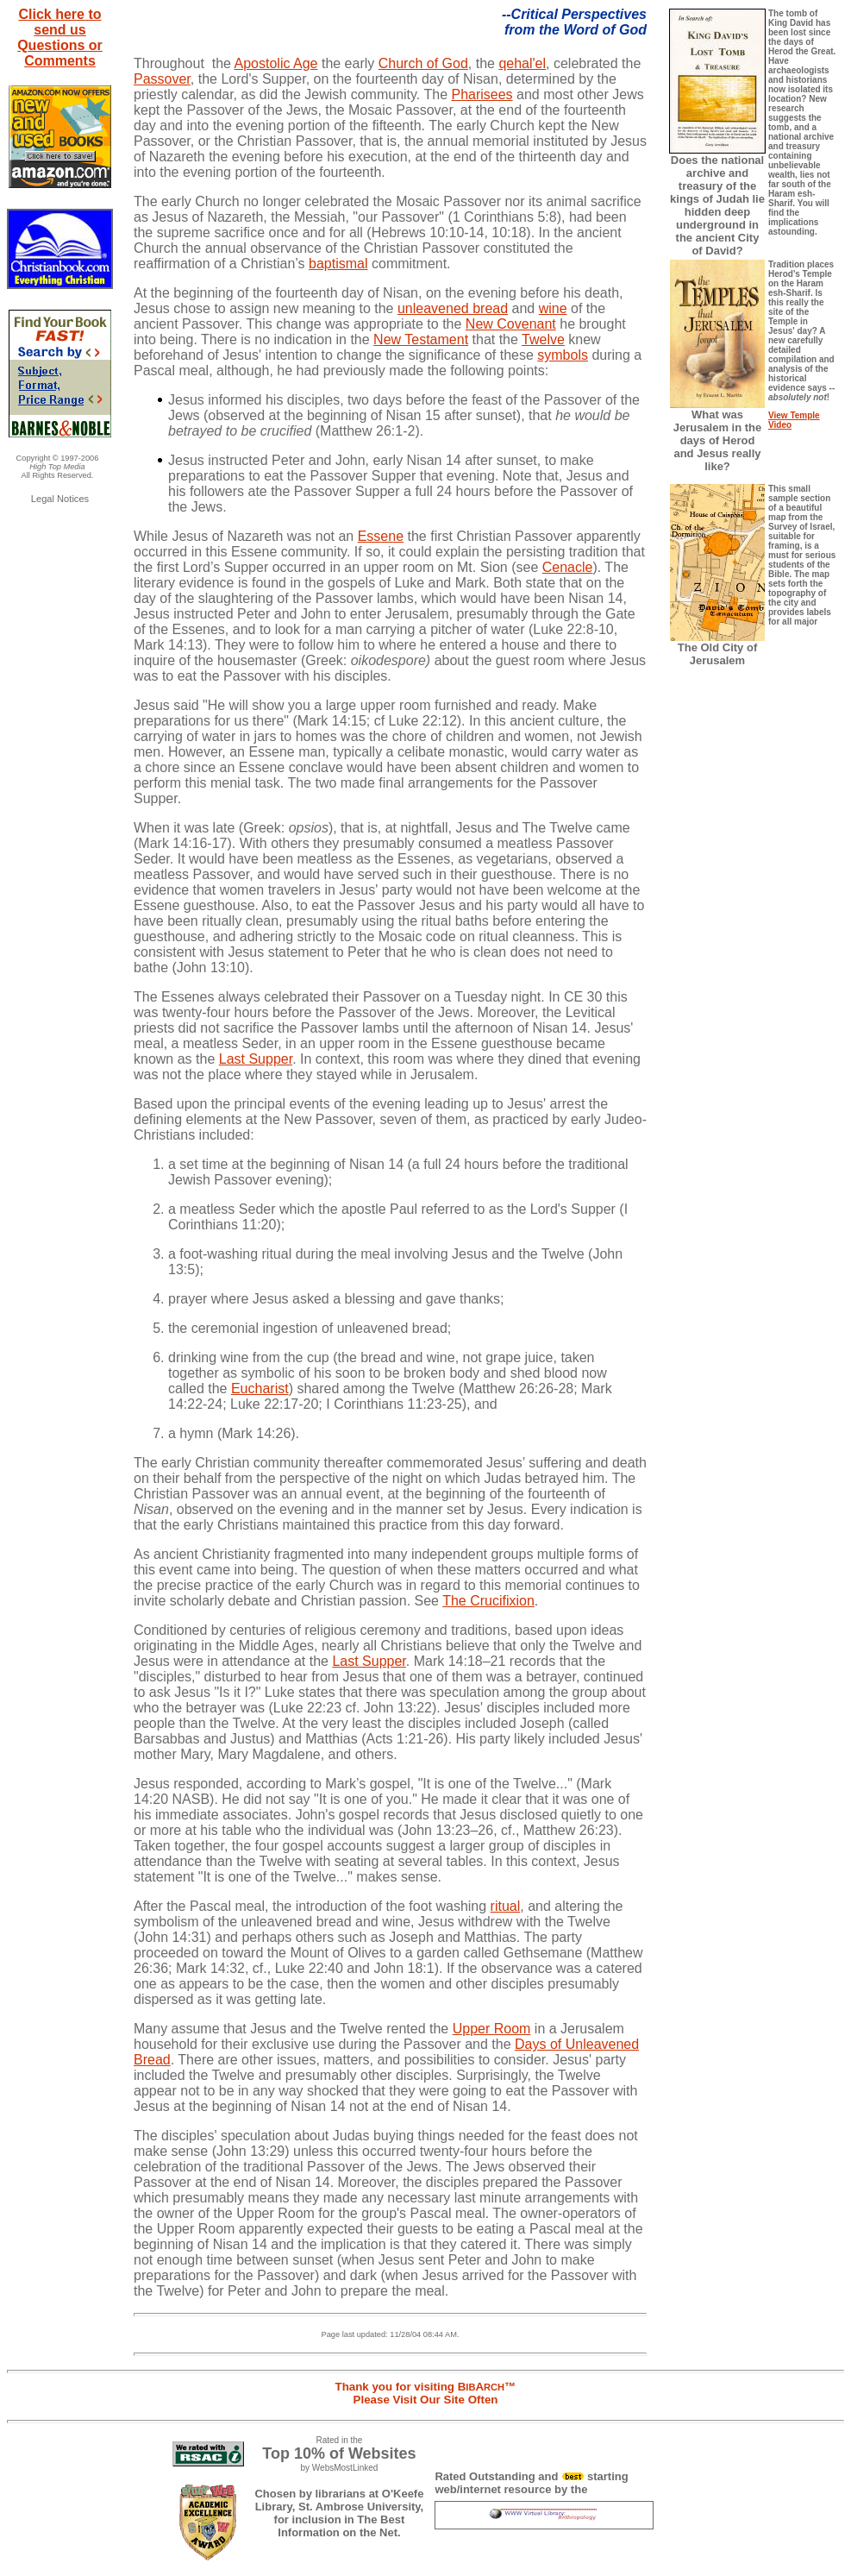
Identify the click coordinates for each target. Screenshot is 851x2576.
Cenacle (567, 567)
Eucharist (260, 1388)
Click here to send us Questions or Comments (60, 37)
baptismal (338, 263)
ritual (506, 1906)
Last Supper (255, 1059)
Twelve (543, 339)
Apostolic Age (276, 63)
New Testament (420, 339)
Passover (162, 79)
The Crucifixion (488, 1600)
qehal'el (522, 63)
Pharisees (481, 94)
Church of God (423, 63)
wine (553, 308)
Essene (381, 536)
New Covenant (511, 324)
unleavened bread (452, 308)
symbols (562, 355)
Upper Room (492, 2028)
